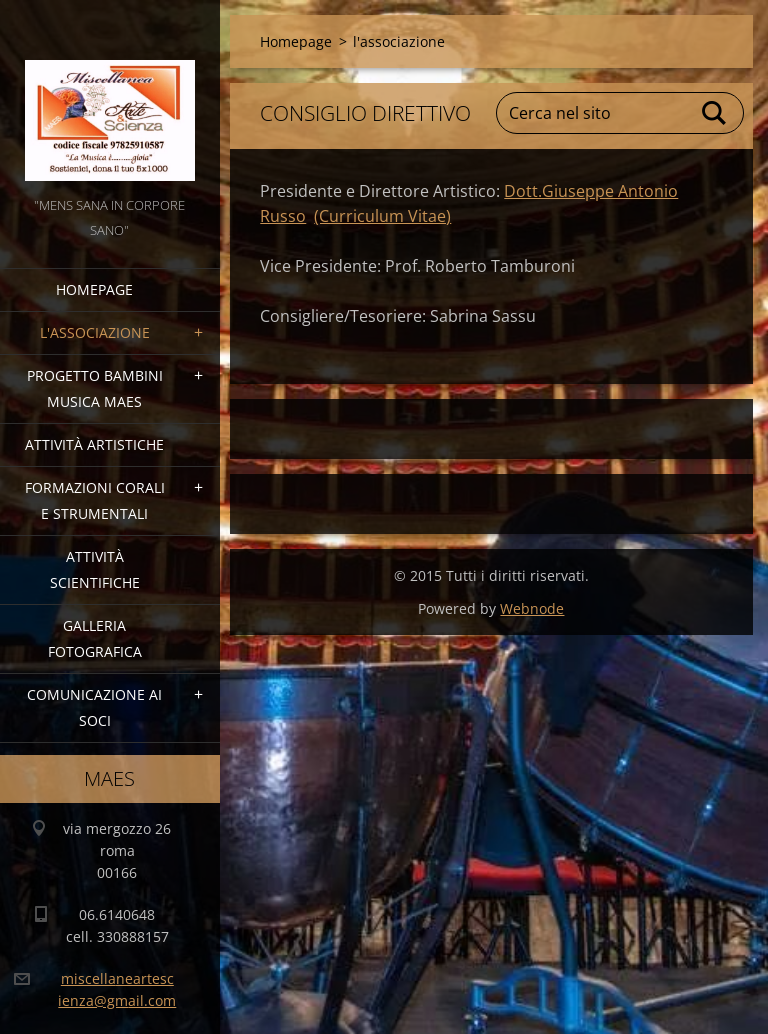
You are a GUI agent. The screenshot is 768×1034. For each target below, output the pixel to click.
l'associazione (95, 332)
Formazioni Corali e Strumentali (95, 500)
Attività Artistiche (94, 444)
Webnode (532, 608)
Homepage (94, 289)
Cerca (715, 113)
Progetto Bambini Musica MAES (95, 388)
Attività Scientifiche (95, 569)
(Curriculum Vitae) (382, 216)
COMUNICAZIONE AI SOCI (94, 707)
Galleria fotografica (95, 638)
